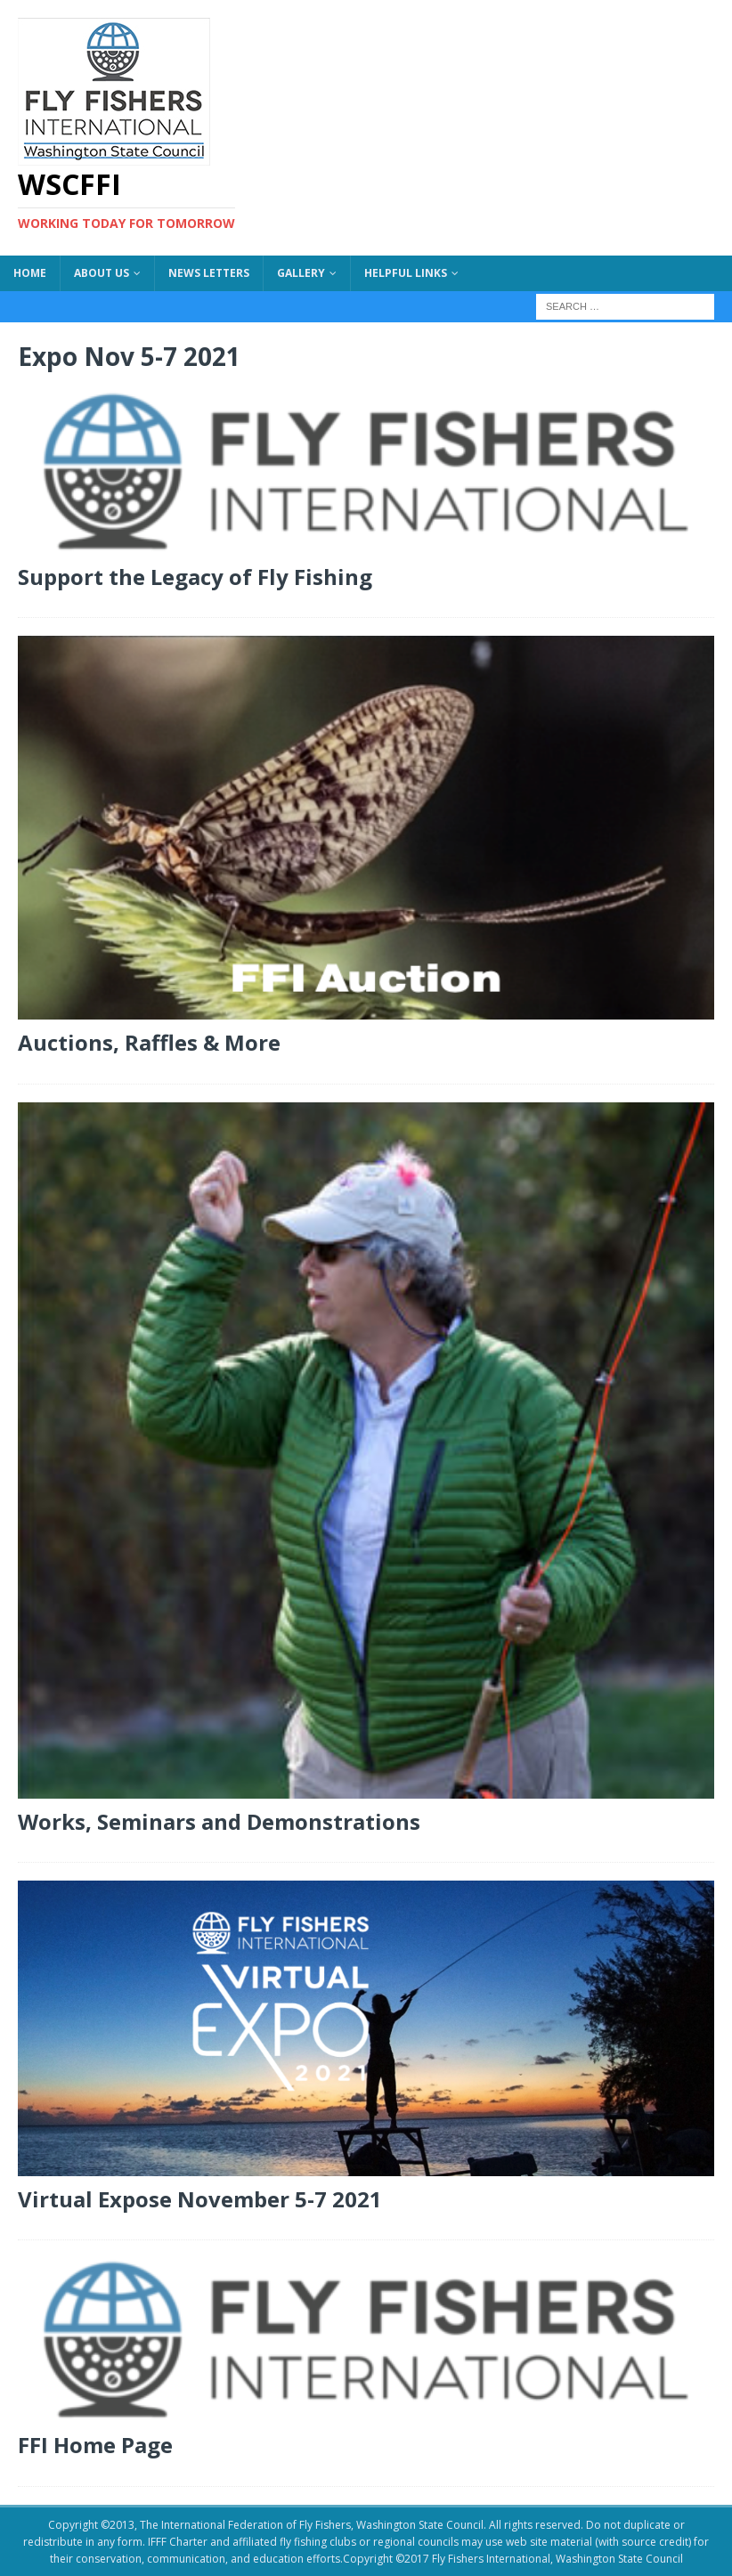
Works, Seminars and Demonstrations (219, 1821)
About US (101, 272)
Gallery (301, 272)
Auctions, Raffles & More (149, 1042)
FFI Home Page (95, 2444)
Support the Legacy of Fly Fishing (195, 576)
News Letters (208, 272)
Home (29, 272)
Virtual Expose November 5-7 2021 (200, 2199)
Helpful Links (405, 272)
